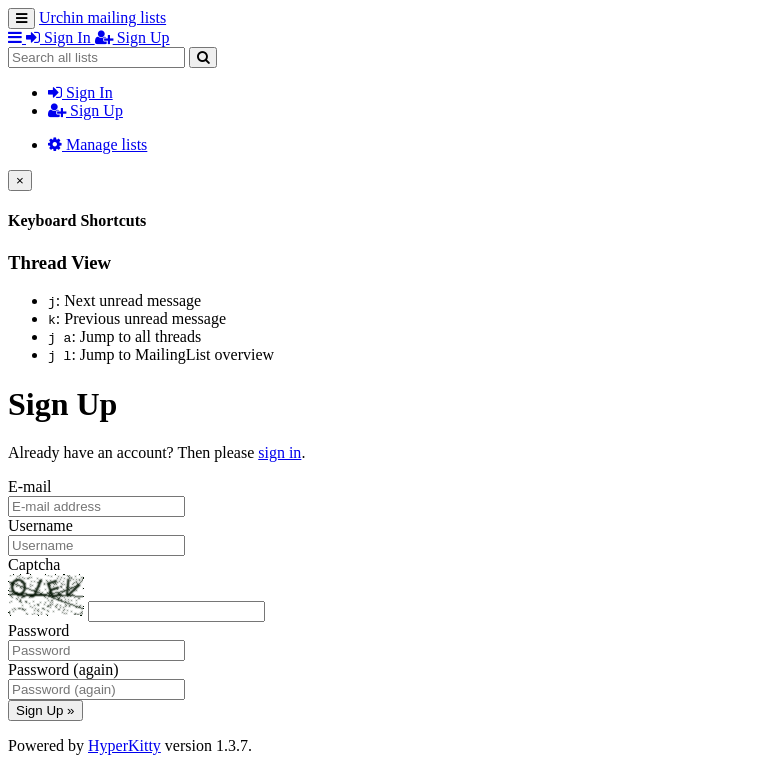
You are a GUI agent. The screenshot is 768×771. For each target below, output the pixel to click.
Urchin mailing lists (102, 17)
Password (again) (63, 669)
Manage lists (97, 144)
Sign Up (85, 110)
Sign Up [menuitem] (132, 37)
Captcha (34, 564)
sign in (279, 452)
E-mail (30, 486)
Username (40, 525)
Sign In (80, 92)
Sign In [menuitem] (60, 37)
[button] (17, 37)
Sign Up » (45, 710)
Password (38, 630)
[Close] (20, 180)
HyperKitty (124, 745)
